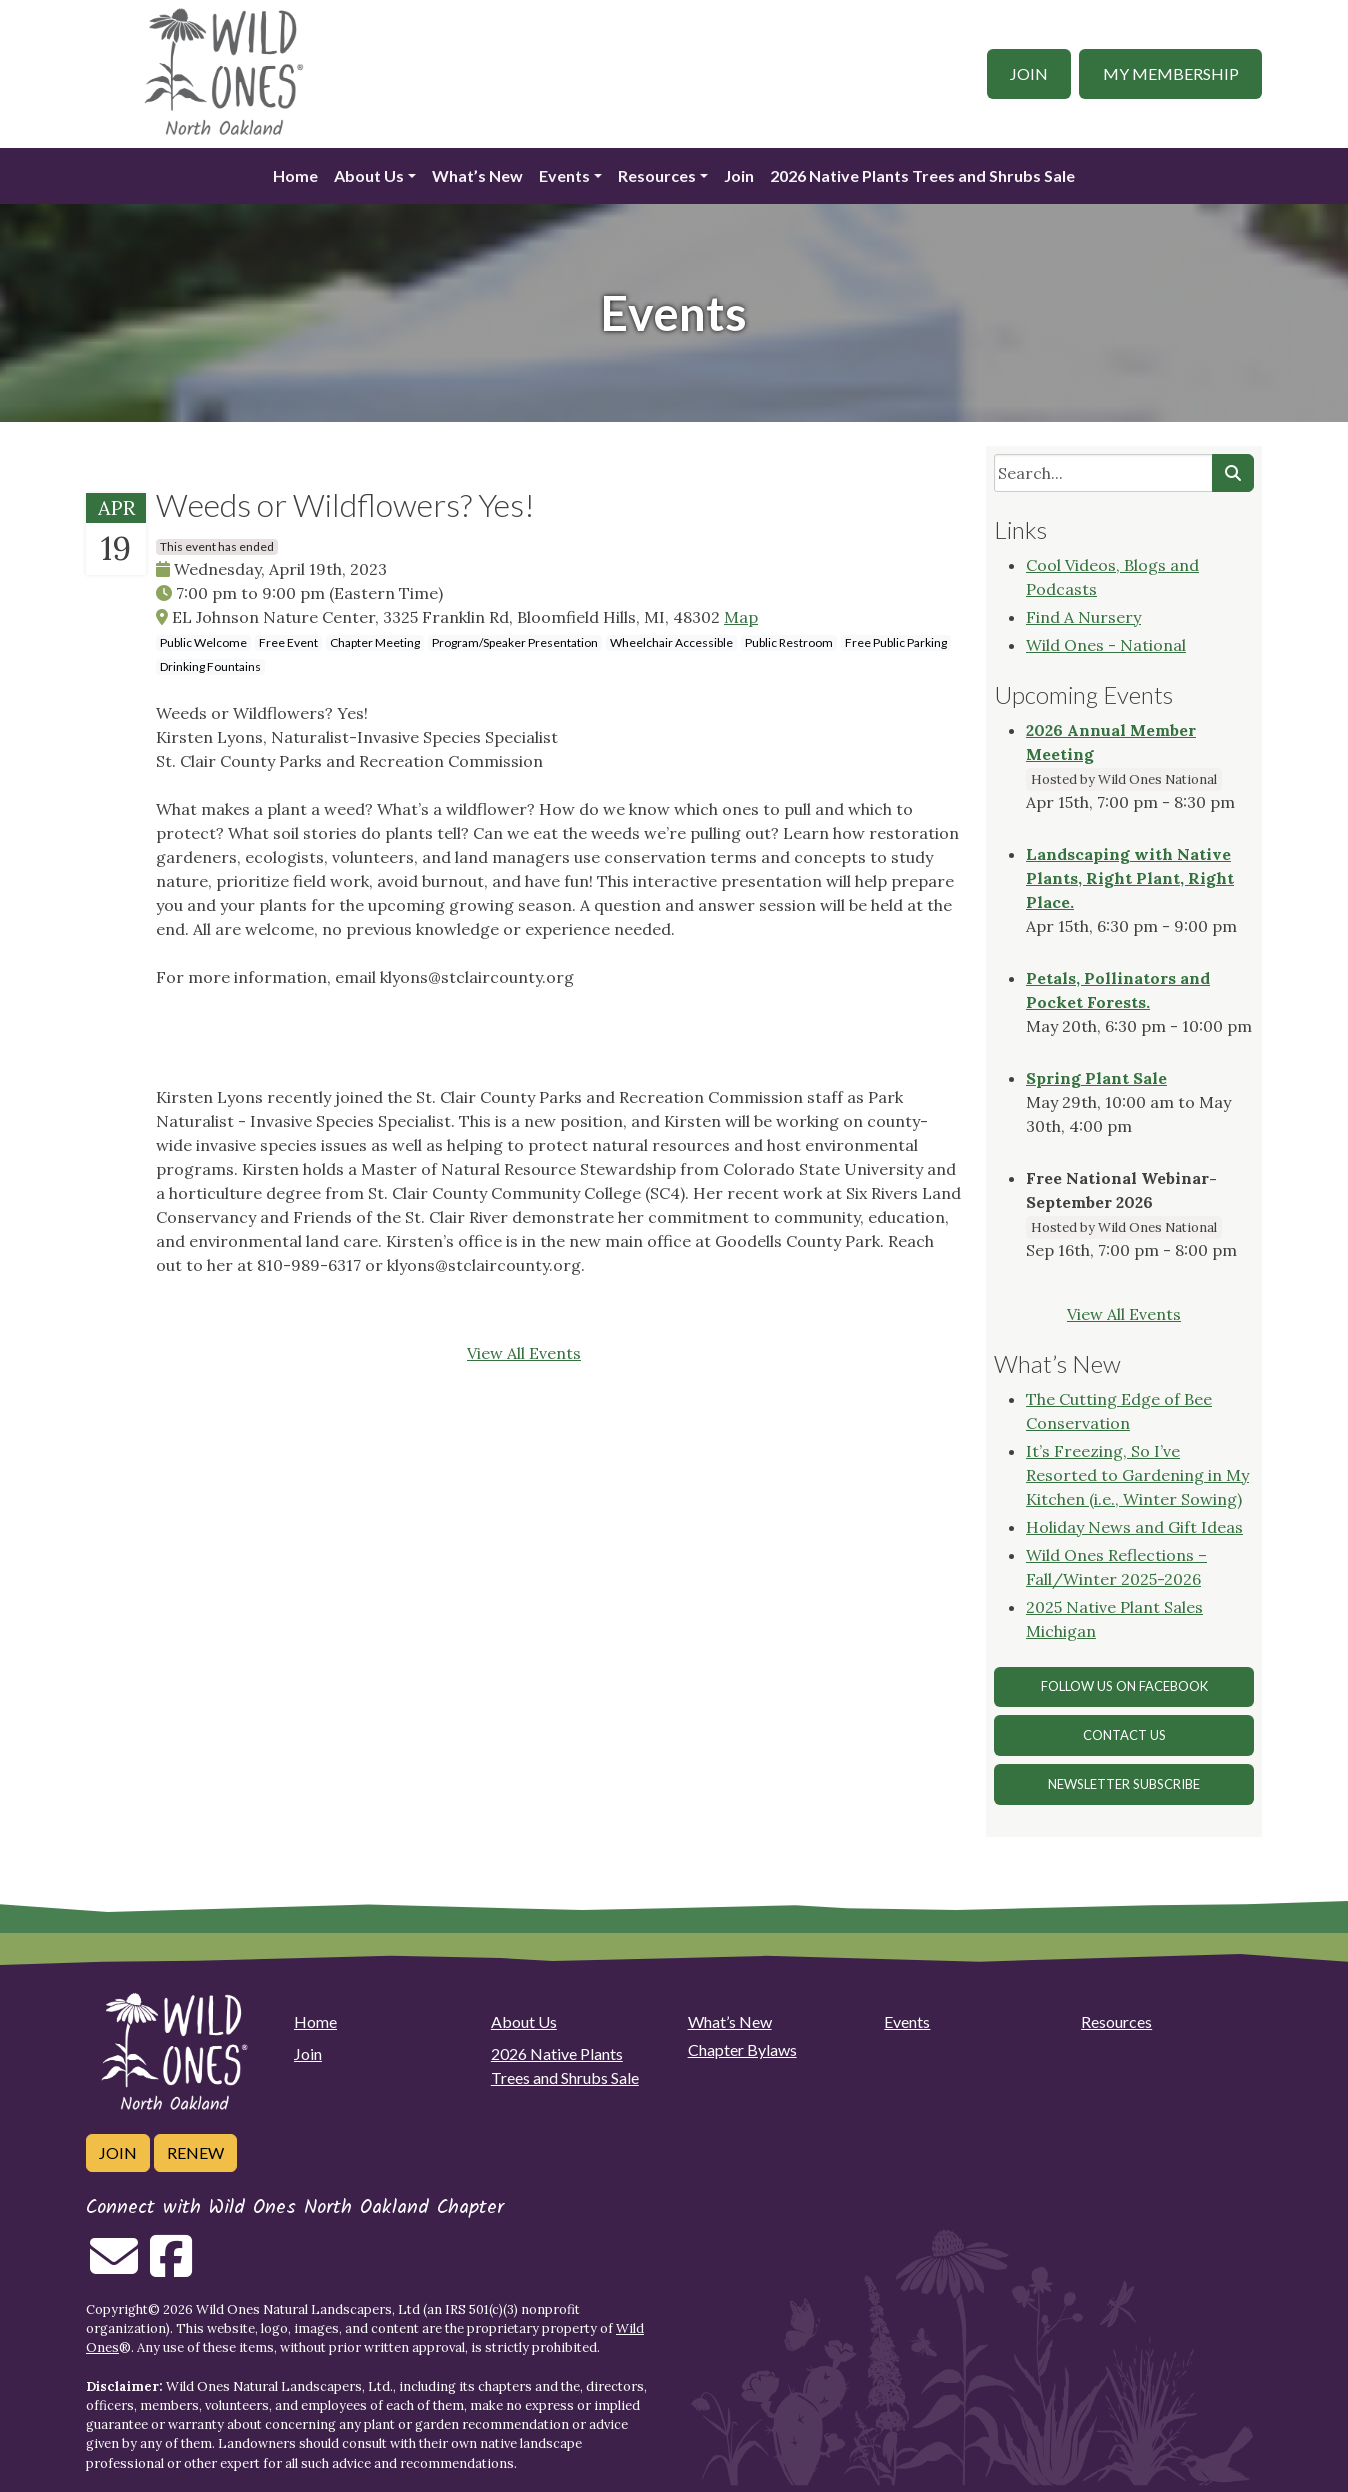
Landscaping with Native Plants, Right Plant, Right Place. (1130, 878)
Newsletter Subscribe (1124, 1784)
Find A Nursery (1083, 617)
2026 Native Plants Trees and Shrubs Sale (922, 175)
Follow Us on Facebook (1124, 1686)
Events (564, 175)
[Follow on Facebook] (171, 2268)
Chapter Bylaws (742, 2049)
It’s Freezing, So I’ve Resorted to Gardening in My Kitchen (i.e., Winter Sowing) (1137, 1475)
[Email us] (114, 2268)
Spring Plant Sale (1096, 1078)
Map (741, 617)
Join (1029, 73)
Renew (195, 2152)
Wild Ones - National (1106, 645)
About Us (369, 175)
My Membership (1171, 73)
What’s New (477, 175)
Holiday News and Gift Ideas (1134, 1527)
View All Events (524, 1353)
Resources (657, 175)
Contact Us (1124, 1735)
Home (295, 175)
